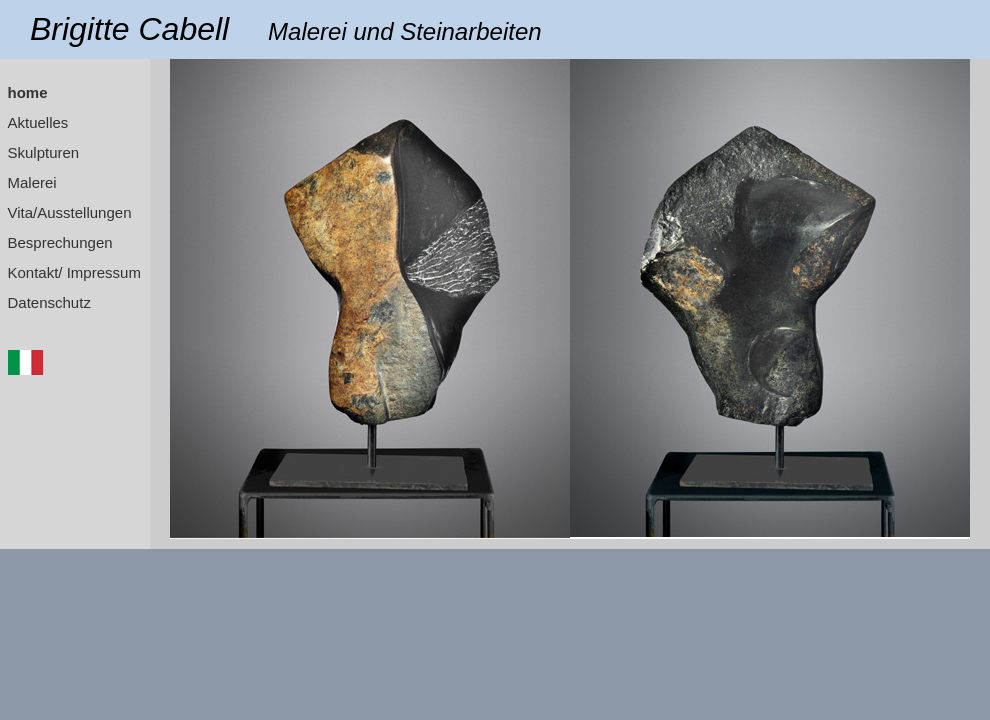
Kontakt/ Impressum (74, 272)
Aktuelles (38, 122)
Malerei (32, 182)
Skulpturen (44, 152)
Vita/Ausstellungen (70, 212)
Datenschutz (49, 302)
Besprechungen (60, 242)
